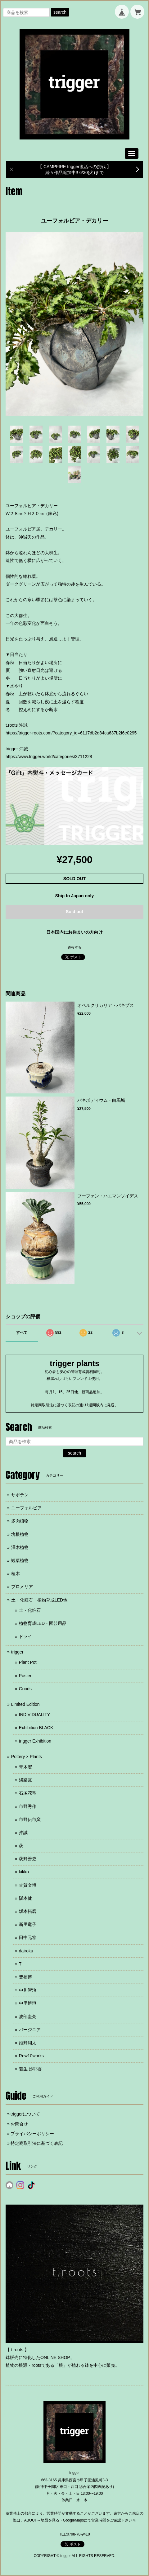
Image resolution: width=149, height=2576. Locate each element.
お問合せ (19, 2123)
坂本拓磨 (27, 1911)
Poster (25, 1675)
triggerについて (25, 2113)
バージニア (30, 2029)
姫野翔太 (27, 2042)
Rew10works (31, 2055)
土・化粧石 (30, 1610)
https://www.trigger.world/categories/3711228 (49, 756)
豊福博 (25, 1976)
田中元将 (27, 1937)
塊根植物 (20, 1534)
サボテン (20, 1494)
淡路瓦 (25, 1779)
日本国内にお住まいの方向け (74, 932)
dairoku (26, 1950)
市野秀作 (27, 1806)
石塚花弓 (27, 1792)
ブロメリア (22, 1586)
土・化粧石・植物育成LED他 (39, 1599)
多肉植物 (20, 1520)
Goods (25, 1688)
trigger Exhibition (35, 1741)
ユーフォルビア (26, 1507)
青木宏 (25, 1766)
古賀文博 (27, 1885)
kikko (24, 1871)
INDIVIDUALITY (34, 1714)
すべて (21, 1332)
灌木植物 (20, 1547)
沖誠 (23, 1832)
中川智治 (27, 1990)
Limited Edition (25, 1704)
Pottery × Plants (26, 1756)
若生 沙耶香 (30, 2068)
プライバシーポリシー (32, 2133)
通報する (74, 947)
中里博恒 (27, 2003)
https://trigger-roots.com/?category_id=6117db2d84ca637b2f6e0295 (71, 732)
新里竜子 (27, 1924)
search (59, 12)
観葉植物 (20, 1560)
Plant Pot (28, 1662)
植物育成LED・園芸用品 (42, 1623)
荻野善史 (27, 1858)
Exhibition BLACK (36, 1727)
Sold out (74, 911)
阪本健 (25, 1898)
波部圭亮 (27, 2016)
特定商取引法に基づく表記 (37, 2143)
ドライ (25, 1636)
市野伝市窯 (30, 1819)
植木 (15, 1573)
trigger (17, 1651)
